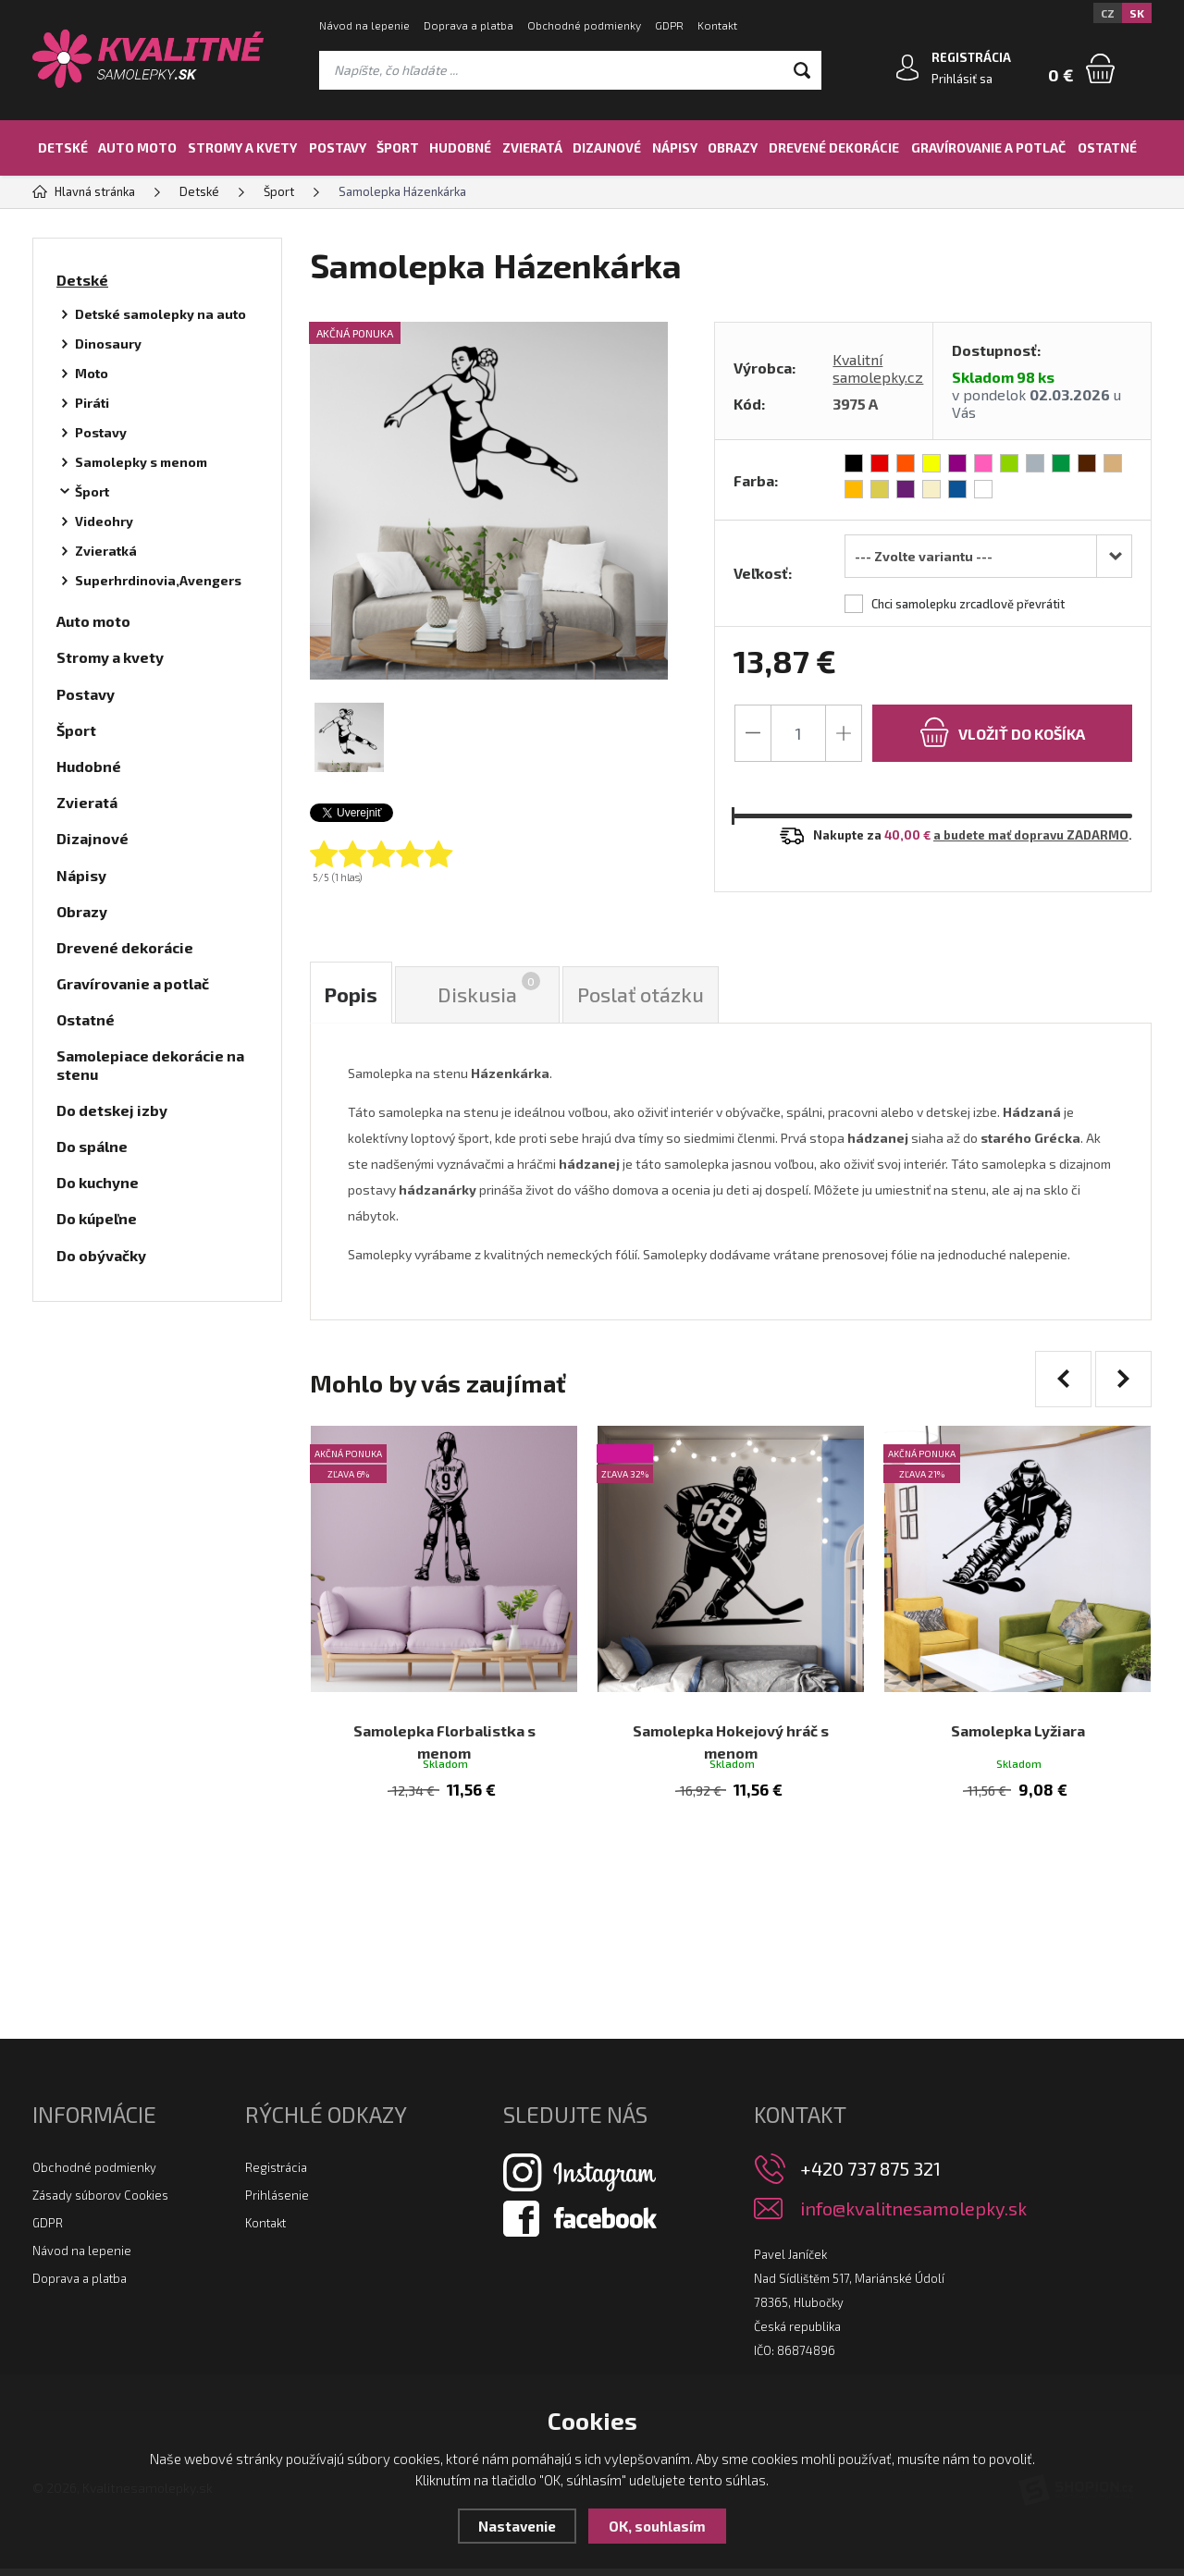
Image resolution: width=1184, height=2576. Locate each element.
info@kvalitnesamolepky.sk (913, 2215)
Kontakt (717, 24)
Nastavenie (517, 2526)
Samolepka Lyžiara (1017, 1713)
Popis (351, 995)
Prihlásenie (277, 2202)
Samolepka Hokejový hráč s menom (731, 1724)
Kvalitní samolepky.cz (877, 368)
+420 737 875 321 (870, 2176)
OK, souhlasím (657, 2526)
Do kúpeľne (96, 1218)
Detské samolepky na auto (160, 314)
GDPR (669, 24)
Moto (91, 373)
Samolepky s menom (141, 462)
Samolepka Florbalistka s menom (444, 1713)
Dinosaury (108, 343)
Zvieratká (106, 550)
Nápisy (674, 147)
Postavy (337, 147)
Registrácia (276, 2174)
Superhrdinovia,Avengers (158, 580)
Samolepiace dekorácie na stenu (150, 1064)
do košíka (1002, 732)
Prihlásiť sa (962, 78)
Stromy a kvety (242, 147)
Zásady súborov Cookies (100, 2202)
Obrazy (733, 147)
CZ (1108, 12)
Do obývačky (101, 1255)
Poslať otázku (641, 995)
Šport (397, 147)
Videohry (104, 521)
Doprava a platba (468, 24)
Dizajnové (607, 147)
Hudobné (460, 147)
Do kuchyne (97, 1182)
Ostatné (1107, 147)
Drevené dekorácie (834, 147)
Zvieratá (532, 147)
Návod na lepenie (364, 24)
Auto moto (137, 147)
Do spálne (92, 1146)
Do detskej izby (111, 1110)
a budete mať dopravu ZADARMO (1030, 835)
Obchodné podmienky (584, 24)
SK (1136, 12)
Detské (63, 147)
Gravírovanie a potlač (988, 147)
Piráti (92, 403)
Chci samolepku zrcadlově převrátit (968, 603)
